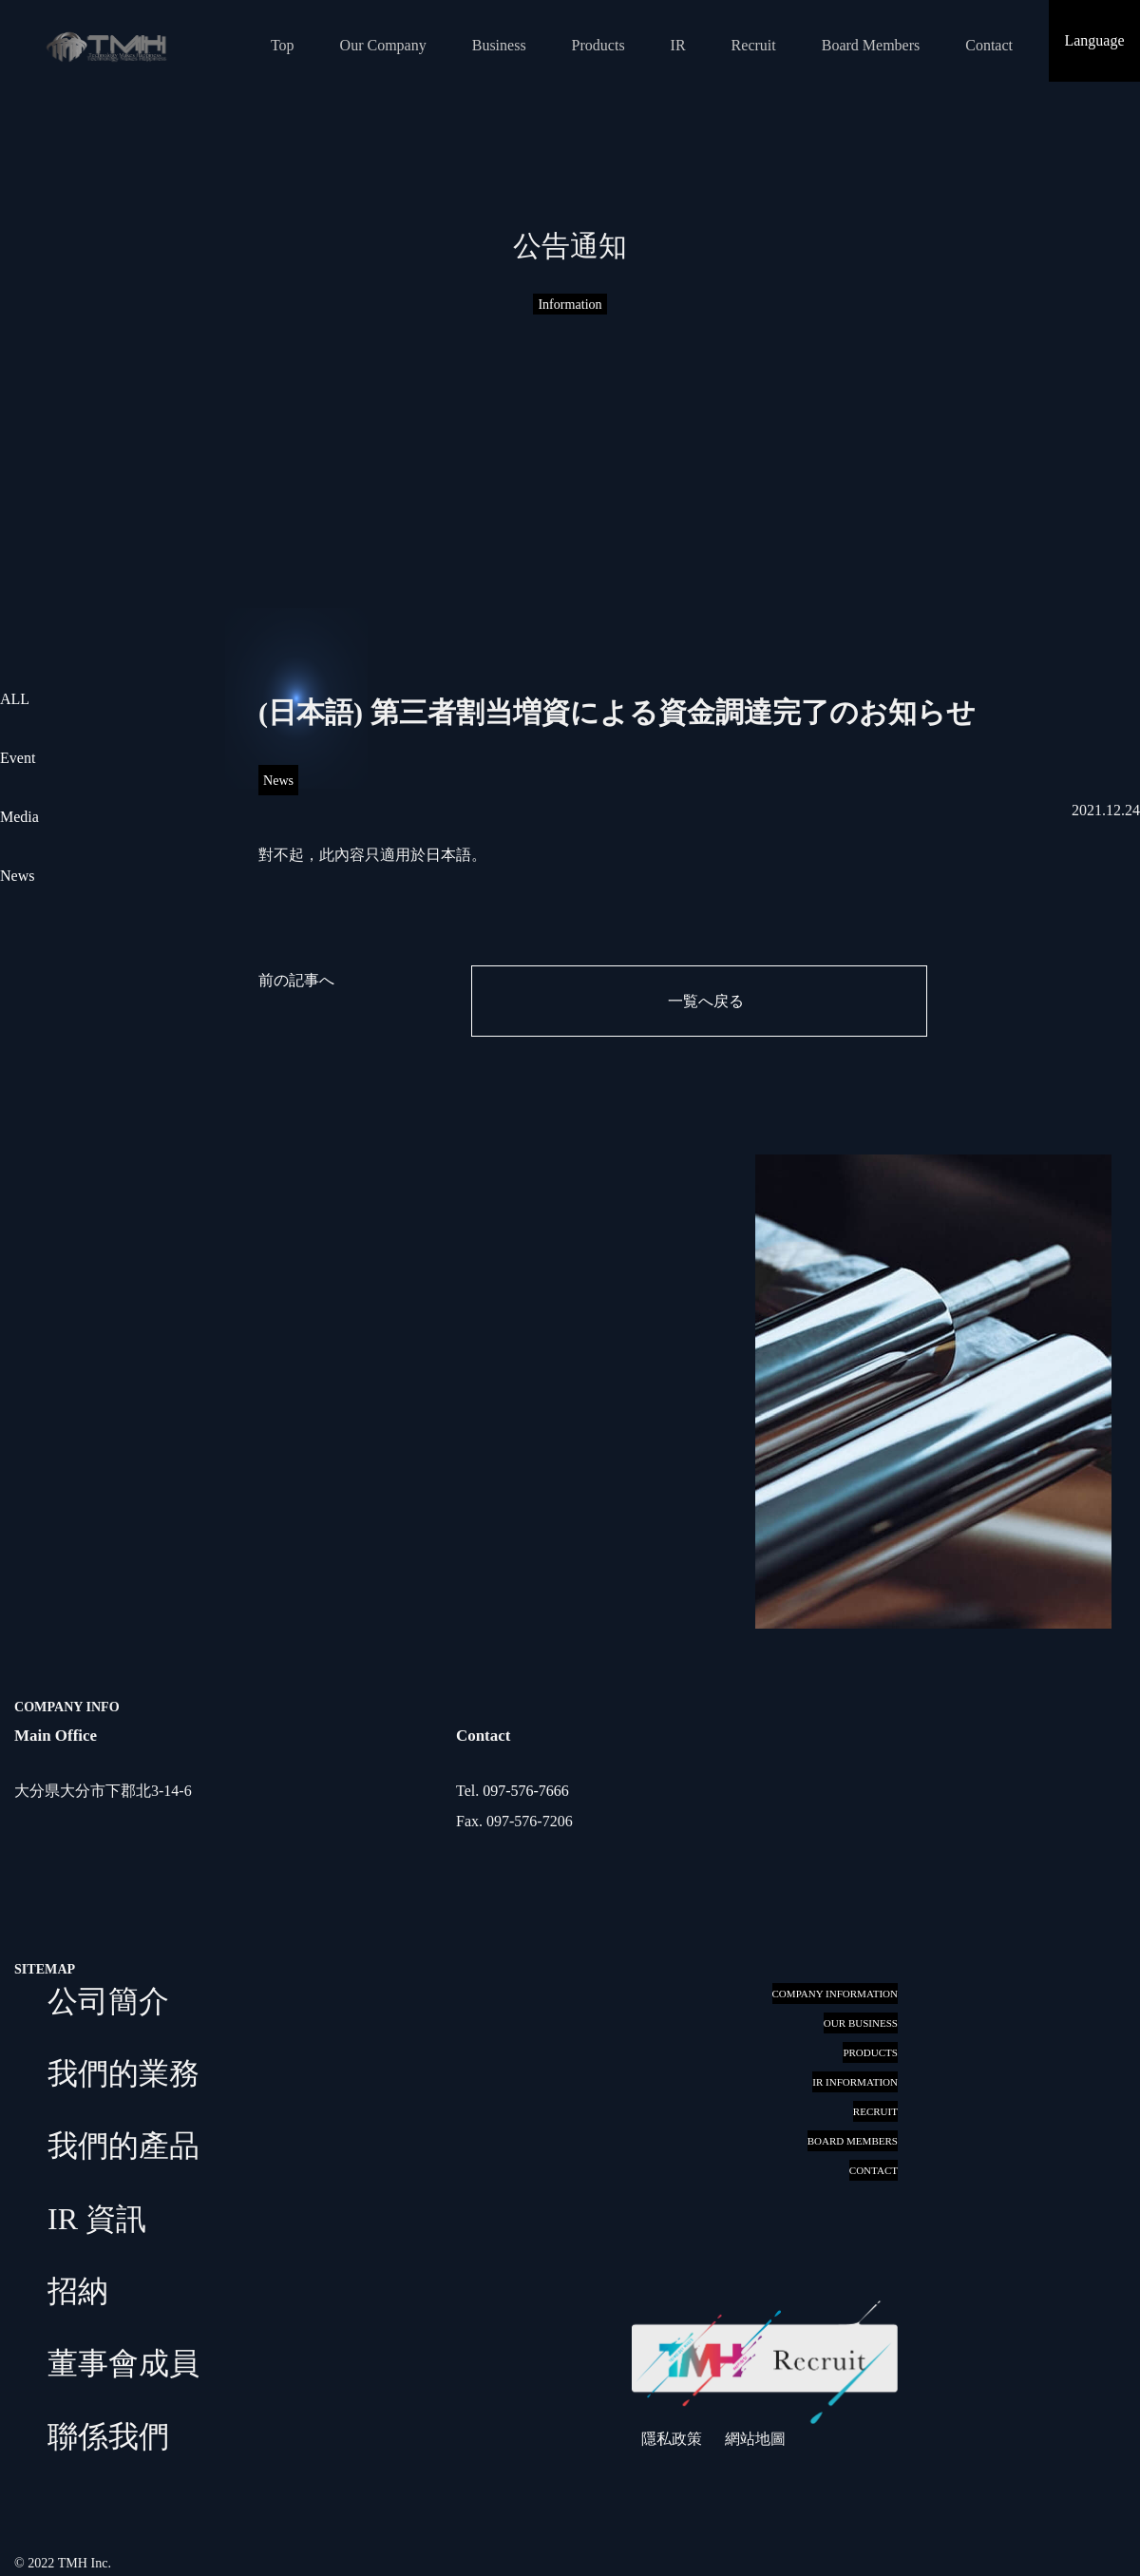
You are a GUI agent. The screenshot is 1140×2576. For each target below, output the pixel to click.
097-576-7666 (526, 1791)
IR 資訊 (97, 2219)
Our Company (383, 45)
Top (282, 45)
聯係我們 (108, 2436)
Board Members (871, 45)
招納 (78, 2291)
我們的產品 (124, 2145)
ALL (14, 699)
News (17, 876)
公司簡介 (108, 2001)
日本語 (448, 855)
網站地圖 (755, 2439)
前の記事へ (296, 980)
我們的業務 (124, 2073)
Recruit (754, 45)
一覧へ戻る (706, 1001)
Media (19, 817)
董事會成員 (124, 2363)
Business (499, 45)
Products (598, 45)
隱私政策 (671, 2439)
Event (17, 758)
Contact (989, 45)
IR (678, 45)
